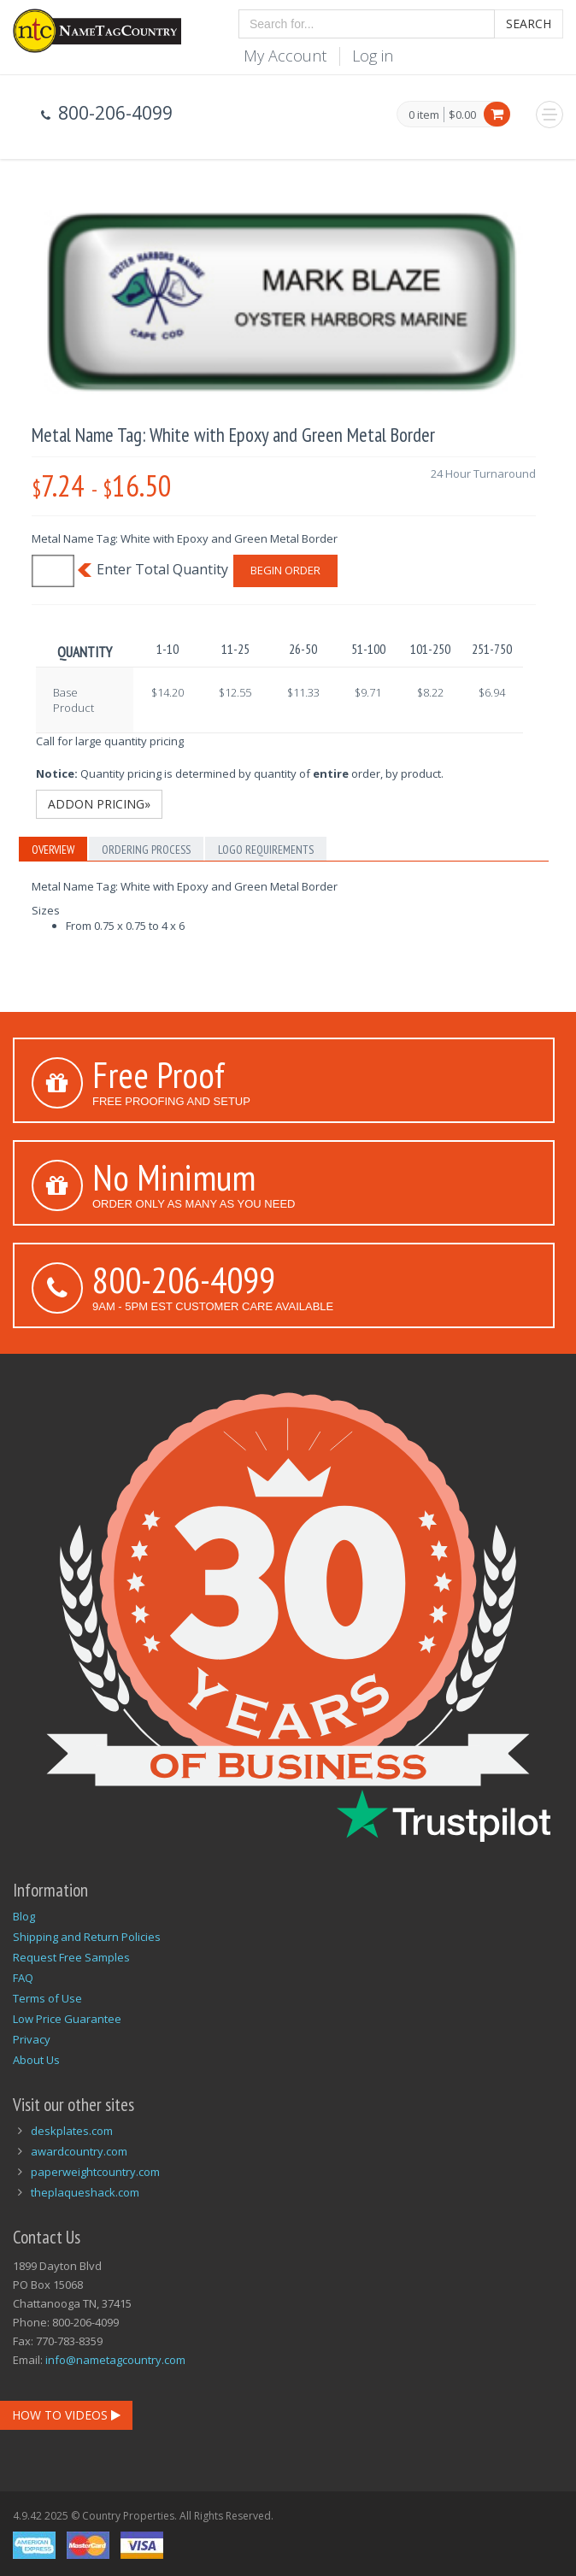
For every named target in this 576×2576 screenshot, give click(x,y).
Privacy (31, 2039)
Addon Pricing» (99, 804)
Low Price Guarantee (67, 2018)
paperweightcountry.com (95, 2171)
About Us (36, 2059)
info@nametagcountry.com (115, 2359)
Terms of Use (47, 1998)
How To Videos (66, 2415)
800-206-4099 (183, 1279)
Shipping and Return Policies (87, 1936)
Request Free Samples (71, 1957)
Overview (53, 849)
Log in (372, 55)
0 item (423, 115)
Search (528, 23)
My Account (285, 55)
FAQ (23, 1977)
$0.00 (462, 114)
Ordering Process (146, 849)
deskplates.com (72, 2130)
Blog (24, 1916)
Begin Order (285, 570)
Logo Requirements (266, 849)
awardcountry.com (79, 2151)
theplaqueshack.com (85, 2192)
